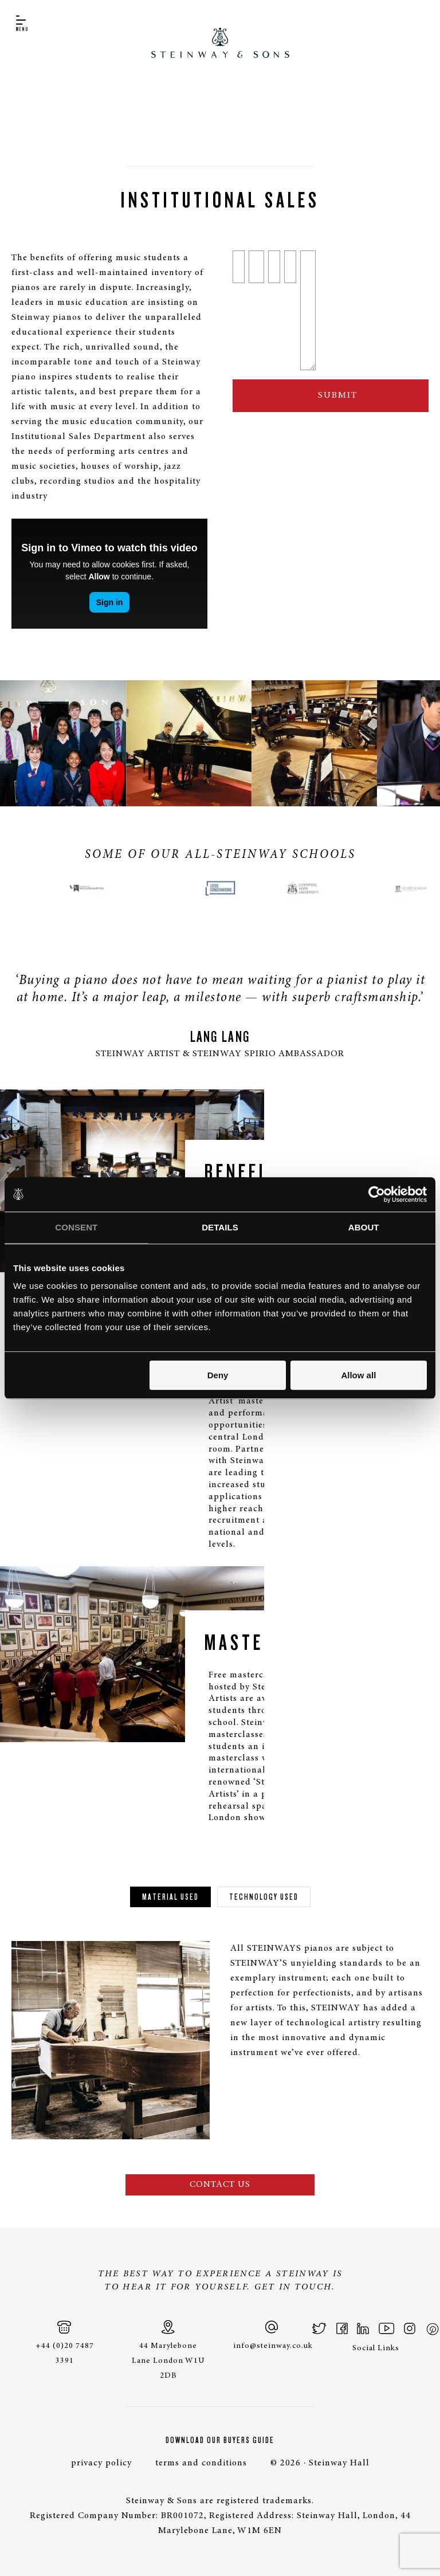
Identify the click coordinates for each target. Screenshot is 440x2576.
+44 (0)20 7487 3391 (65, 2342)
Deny (218, 1375)
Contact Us (220, 2184)
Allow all (358, 1375)
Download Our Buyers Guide (220, 2440)
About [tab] (363, 1227)
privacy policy (101, 2463)
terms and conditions (201, 2463)
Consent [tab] (76, 1227)
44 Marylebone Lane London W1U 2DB (168, 2350)
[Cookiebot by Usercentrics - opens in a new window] (377, 1194)
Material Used (170, 1896)
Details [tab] (220, 1227)
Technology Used (263, 1896)
